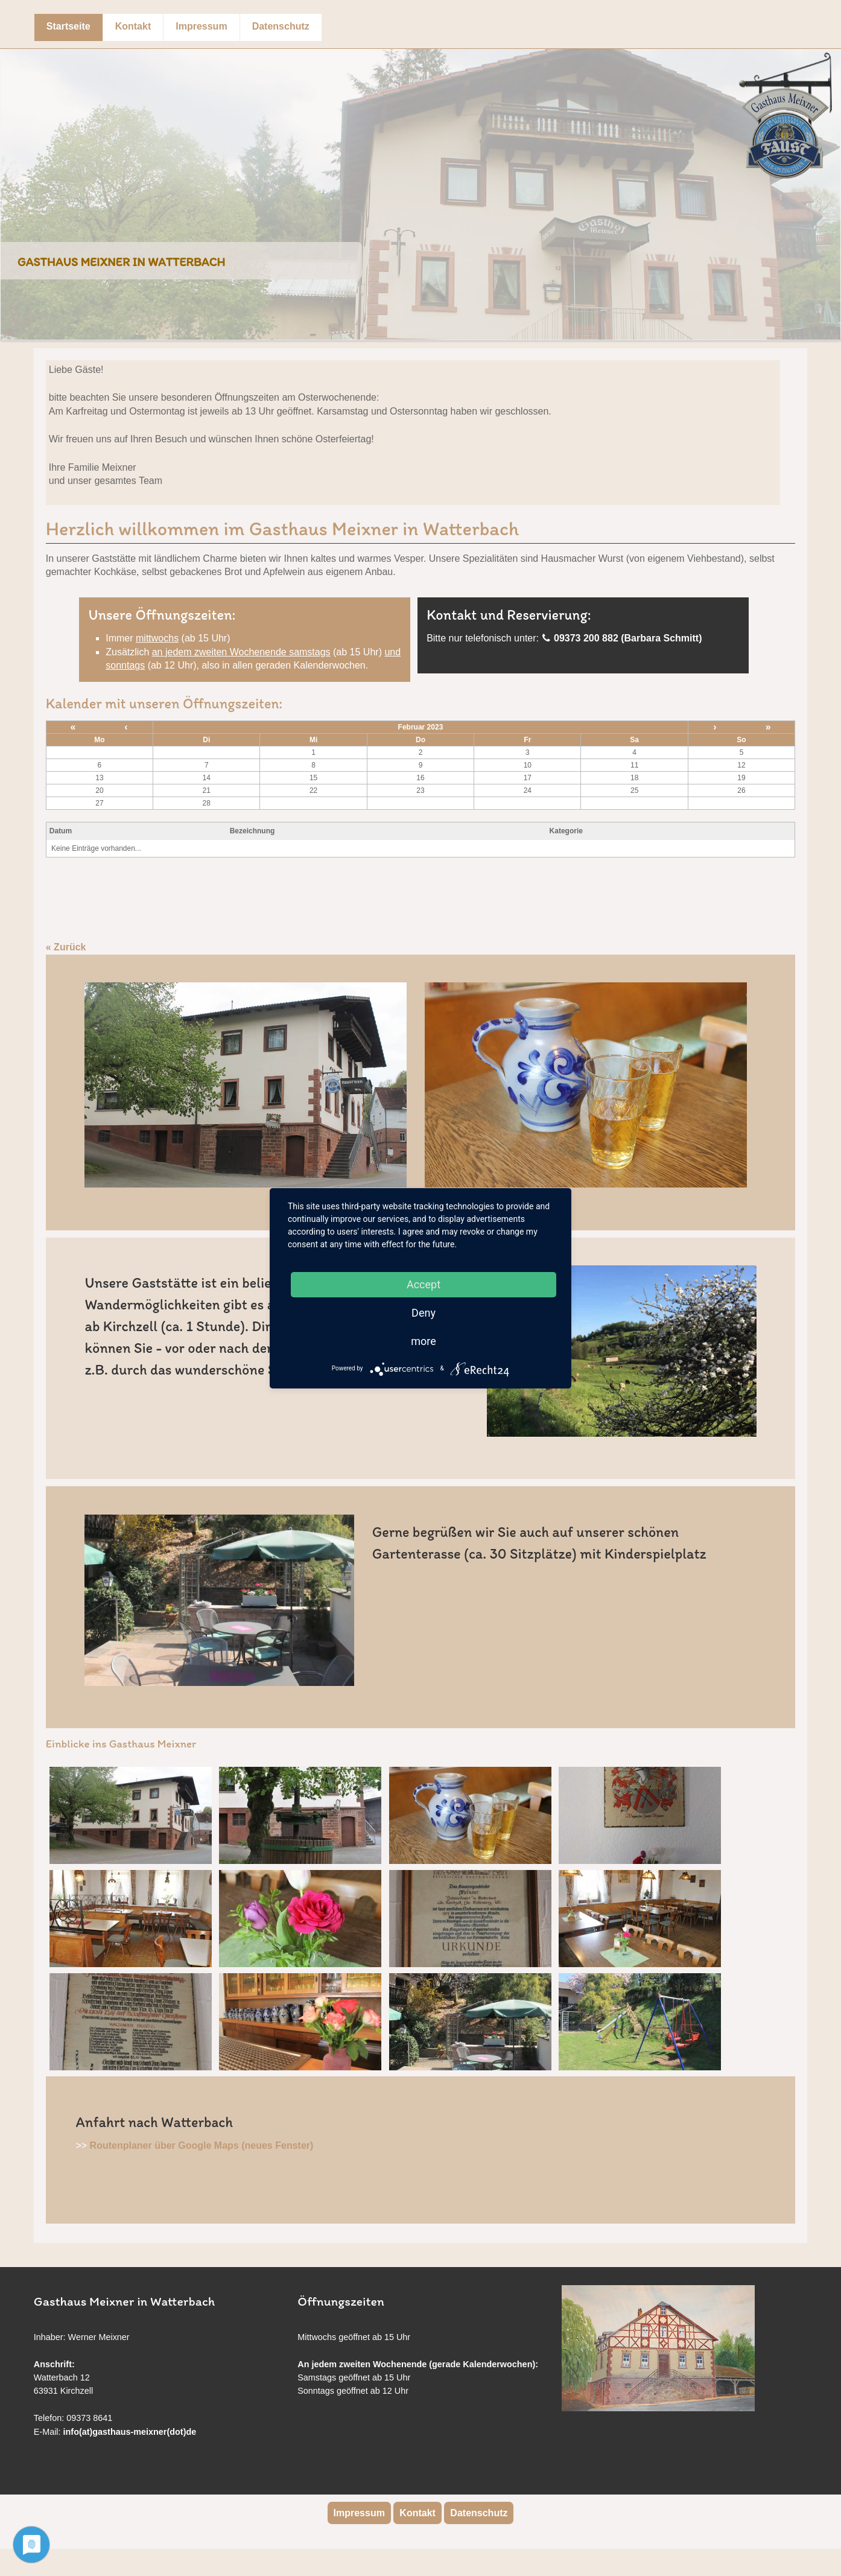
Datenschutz (280, 26)
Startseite (68, 26)
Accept (423, 1284)
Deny (423, 1312)
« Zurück (66, 947)
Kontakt (133, 26)
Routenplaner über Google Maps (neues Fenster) (202, 2145)
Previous (13, 185)
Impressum (201, 26)
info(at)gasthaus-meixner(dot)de (130, 2432)
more (423, 1341)
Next (828, 185)
